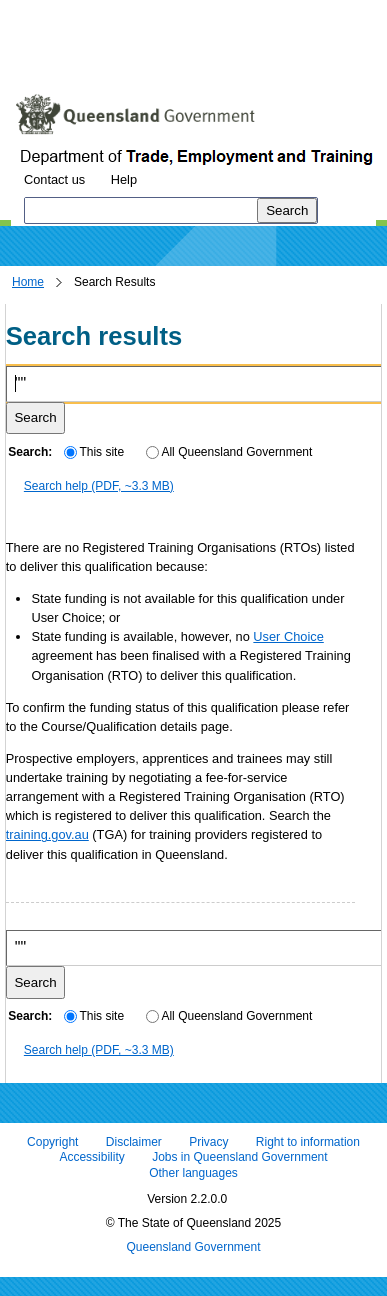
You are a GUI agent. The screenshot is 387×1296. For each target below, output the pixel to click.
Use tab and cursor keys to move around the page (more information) (173, 55)
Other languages (193, 1173)
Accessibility (91, 1158)
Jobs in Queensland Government (239, 1158)
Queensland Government (193, 1247)
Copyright (52, 1142)
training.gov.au (47, 834)
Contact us (54, 179)
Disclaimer (134, 1142)
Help (124, 179)
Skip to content (55, 14)
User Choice (288, 636)
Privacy (208, 1142)
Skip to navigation (173, 14)
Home (28, 282)
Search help (99, 486)
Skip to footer (287, 14)
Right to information (308, 1142)
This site (94, 452)
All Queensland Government (229, 452)
